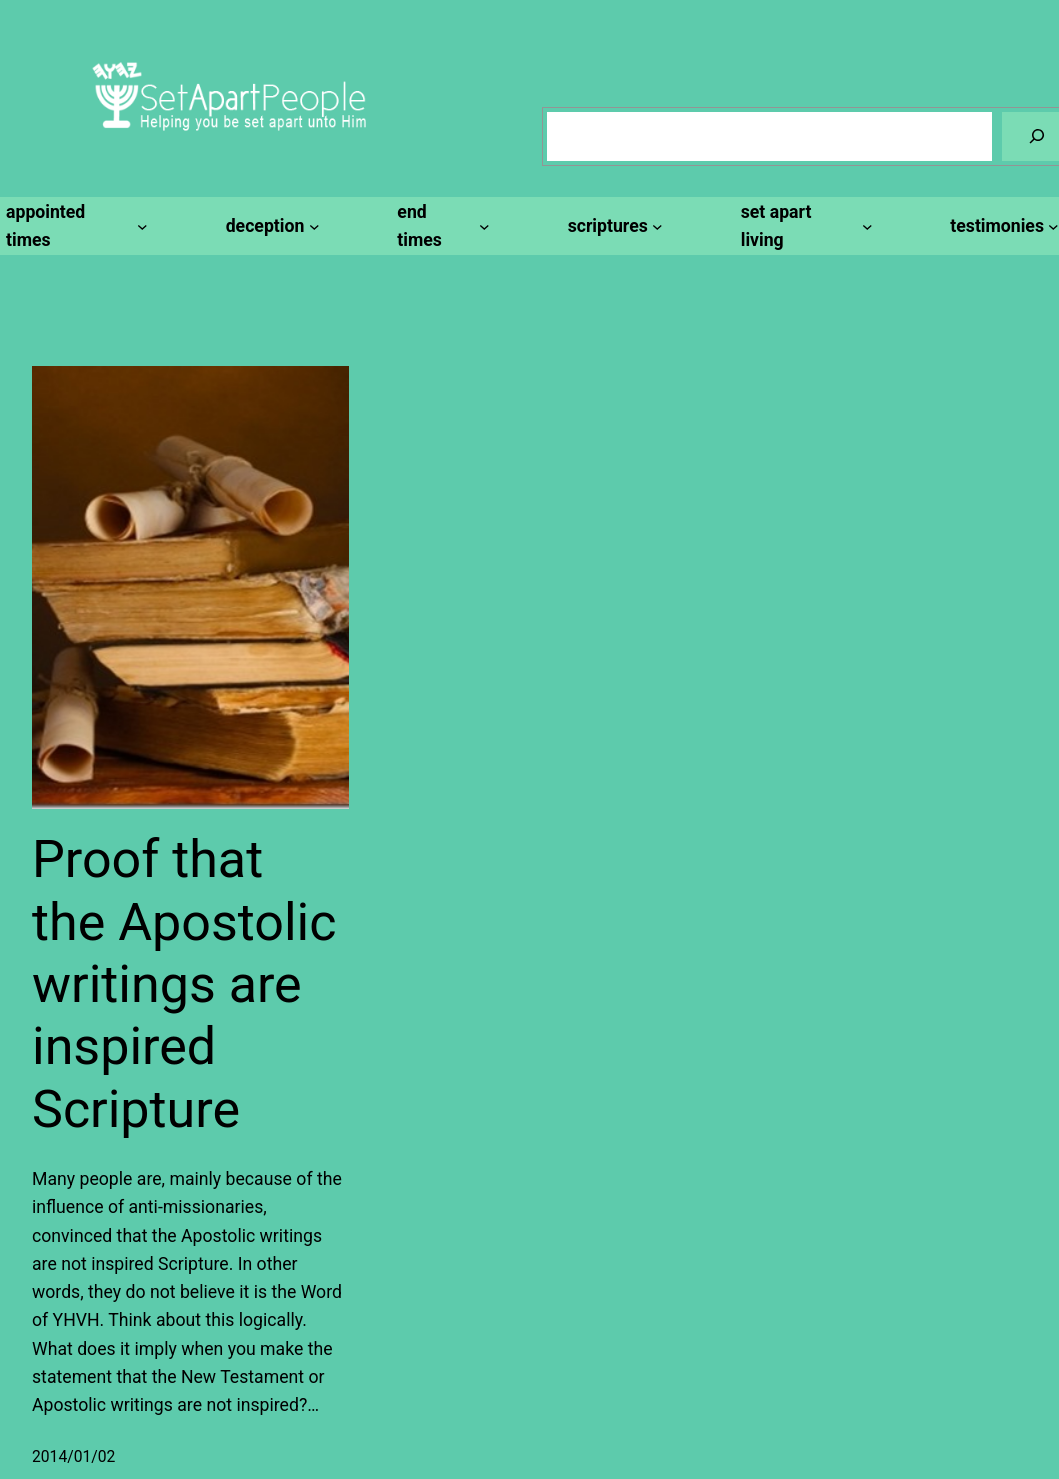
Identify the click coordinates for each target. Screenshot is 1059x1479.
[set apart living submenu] (804, 226)
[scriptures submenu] (612, 226)
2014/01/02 (73, 1456)
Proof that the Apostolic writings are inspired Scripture (184, 984)
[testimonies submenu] (1001, 226)
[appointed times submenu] (74, 226)
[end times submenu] (440, 226)
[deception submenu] (270, 226)
